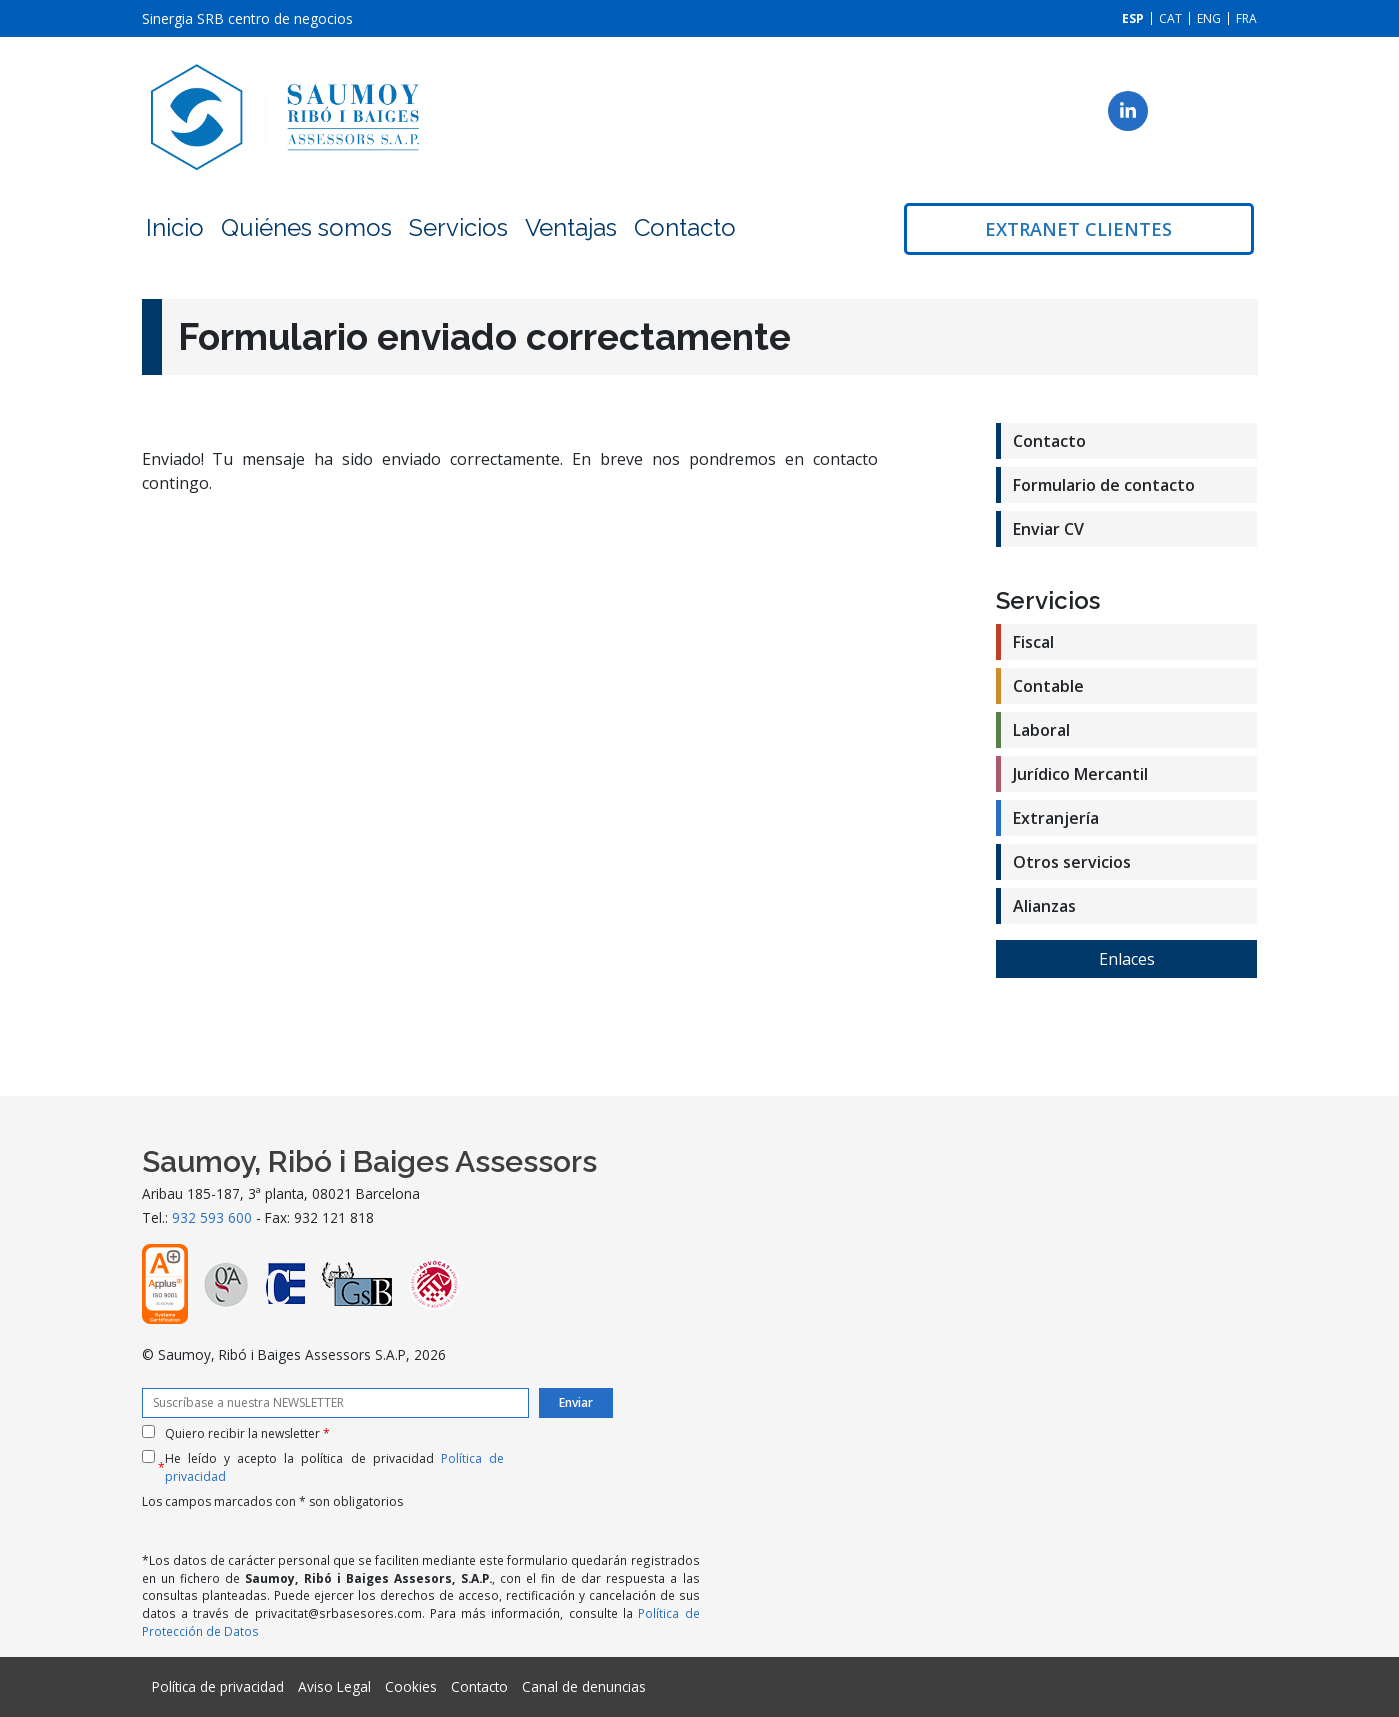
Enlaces (1127, 959)
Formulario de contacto (1104, 485)
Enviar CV (1048, 529)
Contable (1048, 686)
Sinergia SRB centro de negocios (247, 18)
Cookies (411, 1686)
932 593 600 (212, 1217)
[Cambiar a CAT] (1170, 18)
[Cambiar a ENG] (1209, 18)
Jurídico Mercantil (1080, 774)
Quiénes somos (306, 227)
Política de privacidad (218, 1686)
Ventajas (571, 227)
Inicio (175, 227)
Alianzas (1044, 906)
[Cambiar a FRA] (1246, 18)
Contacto (685, 227)
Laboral (1041, 730)
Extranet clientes (1078, 229)
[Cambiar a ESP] (1133, 18)
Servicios (458, 227)
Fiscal (1033, 642)
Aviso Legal (334, 1686)
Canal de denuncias (584, 1686)
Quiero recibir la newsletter (247, 1433)
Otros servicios (1072, 862)
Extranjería (1056, 818)
